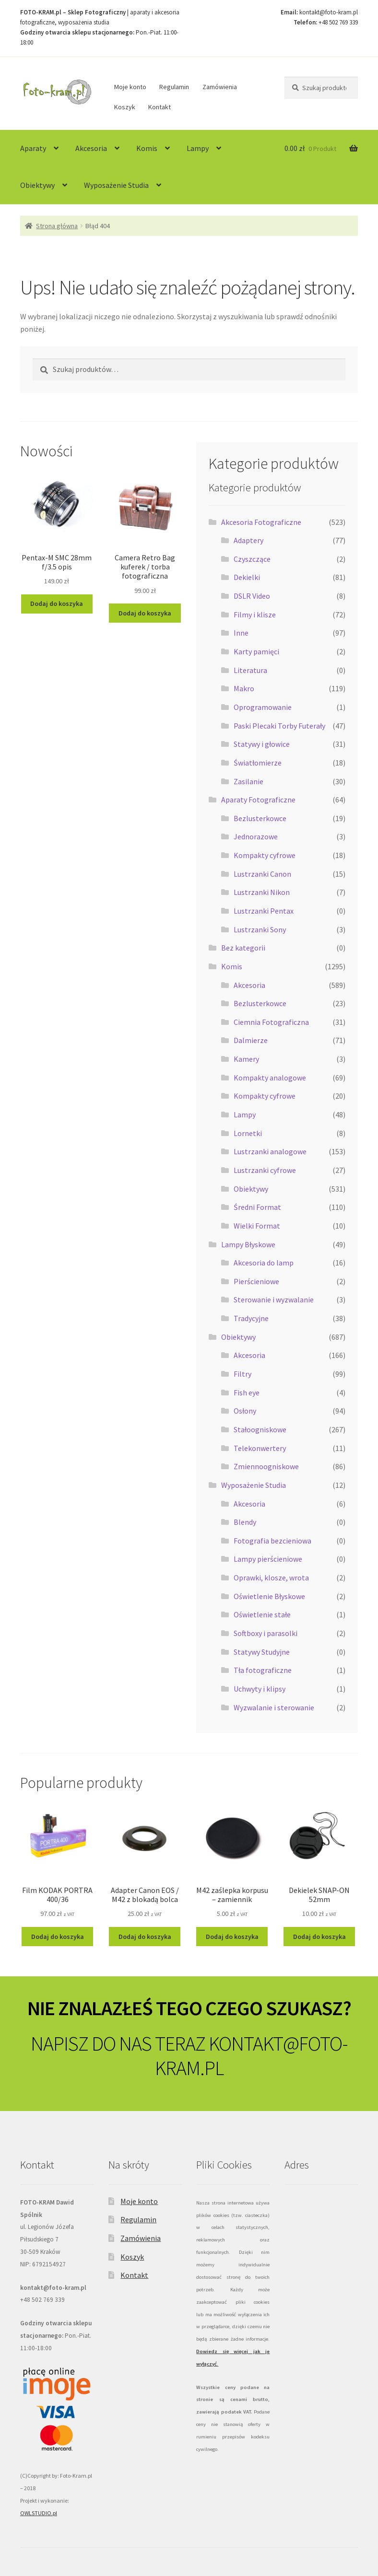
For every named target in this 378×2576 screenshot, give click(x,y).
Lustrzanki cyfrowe (265, 1170)
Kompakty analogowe (270, 1077)
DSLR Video (252, 596)
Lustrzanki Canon (262, 874)
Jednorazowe (256, 836)
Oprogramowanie (263, 707)
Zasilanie (248, 781)
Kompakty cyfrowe (264, 855)
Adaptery (248, 540)
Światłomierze (258, 762)
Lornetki (248, 1133)
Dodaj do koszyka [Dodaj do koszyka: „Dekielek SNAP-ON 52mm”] (319, 1936)
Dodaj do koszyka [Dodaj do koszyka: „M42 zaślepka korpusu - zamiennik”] (232, 1936)
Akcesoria (91, 148)
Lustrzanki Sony (260, 929)
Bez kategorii (243, 947)
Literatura (250, 670)
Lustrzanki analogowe (270, 1151)
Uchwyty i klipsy (259, 1689)
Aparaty (33, 148)
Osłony (245, 1411)
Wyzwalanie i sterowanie (274, 1707)
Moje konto (130, 86)
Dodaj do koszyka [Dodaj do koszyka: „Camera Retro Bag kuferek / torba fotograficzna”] (144, 613)
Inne (241, 633)
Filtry (242, 1374)
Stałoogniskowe (260, 1429)
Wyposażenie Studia (116, 185)
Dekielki (247, 577)
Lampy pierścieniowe (268, 1559)
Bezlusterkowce (260, 818)
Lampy (198, 148)
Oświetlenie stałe (262, 1614)
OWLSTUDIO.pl (38, 2513)
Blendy (245, 1522)
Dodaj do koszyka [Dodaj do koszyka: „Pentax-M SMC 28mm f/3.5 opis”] (56, 603)
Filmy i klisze (255, 614)
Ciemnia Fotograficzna (271, 1022)
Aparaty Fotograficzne (258, 799)
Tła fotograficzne (263, 1670)
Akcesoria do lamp (264, 1262)
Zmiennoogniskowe (266, 1466)
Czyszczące (252, 559)
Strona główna (57, 225)
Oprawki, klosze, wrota (271, 1577)
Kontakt (159, 107)
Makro (244, 688)
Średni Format (257, 1207)
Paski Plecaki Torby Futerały (279, 726)
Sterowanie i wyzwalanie (274, 1299)
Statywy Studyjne (262, 1652)
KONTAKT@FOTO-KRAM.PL (251, 2055)
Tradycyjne (251, 1318)
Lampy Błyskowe (248, 1244)
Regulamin (174, 86)
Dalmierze (251, 1040)
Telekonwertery (260, 1448)
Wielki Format (257, 1225)
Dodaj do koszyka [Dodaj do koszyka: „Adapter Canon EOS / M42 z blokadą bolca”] (144, 1936)
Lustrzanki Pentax (264, 911)
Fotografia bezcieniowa (272, 1540)
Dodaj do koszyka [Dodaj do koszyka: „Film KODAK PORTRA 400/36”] (57, 1936)
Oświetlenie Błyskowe (269, 1596)
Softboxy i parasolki (265, 1633)
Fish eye (247, 1392)
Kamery (246, 1059)
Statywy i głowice (262, 744)
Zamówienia (219, 86)
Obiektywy (37, 185)
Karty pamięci (256, 651)
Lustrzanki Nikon (262, 892)
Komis (146, 148)
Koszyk (124, 107)
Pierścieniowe (256, 1281)
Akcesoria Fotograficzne (261, 522)
